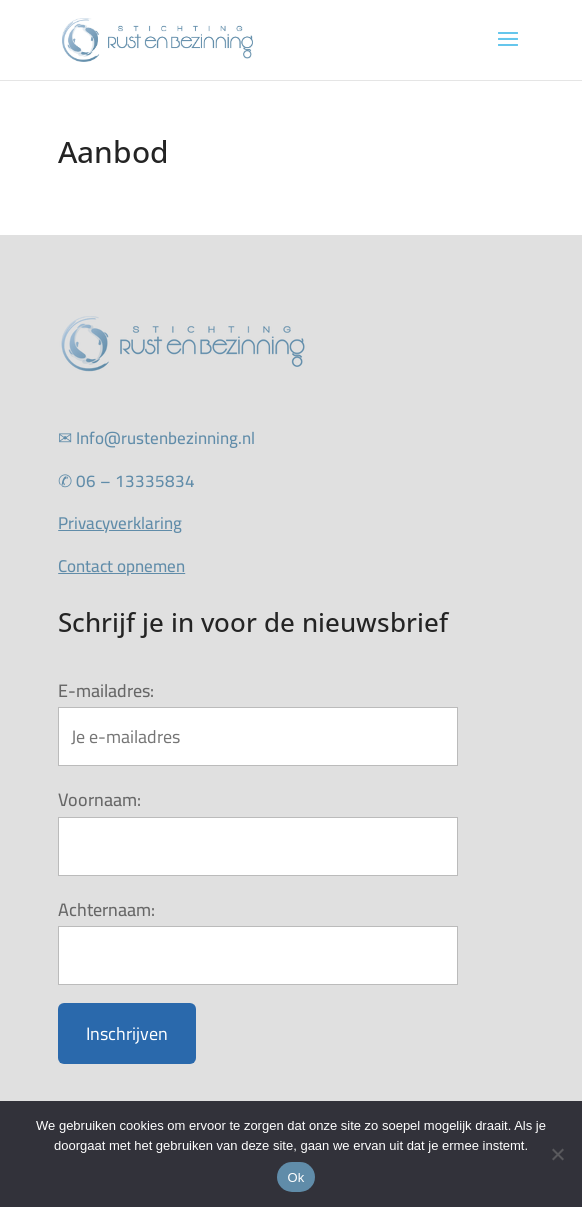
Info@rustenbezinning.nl (156, 438)
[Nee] (557, 1154)
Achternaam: (106, 909)
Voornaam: (99, 799)
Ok (295, 1177)
